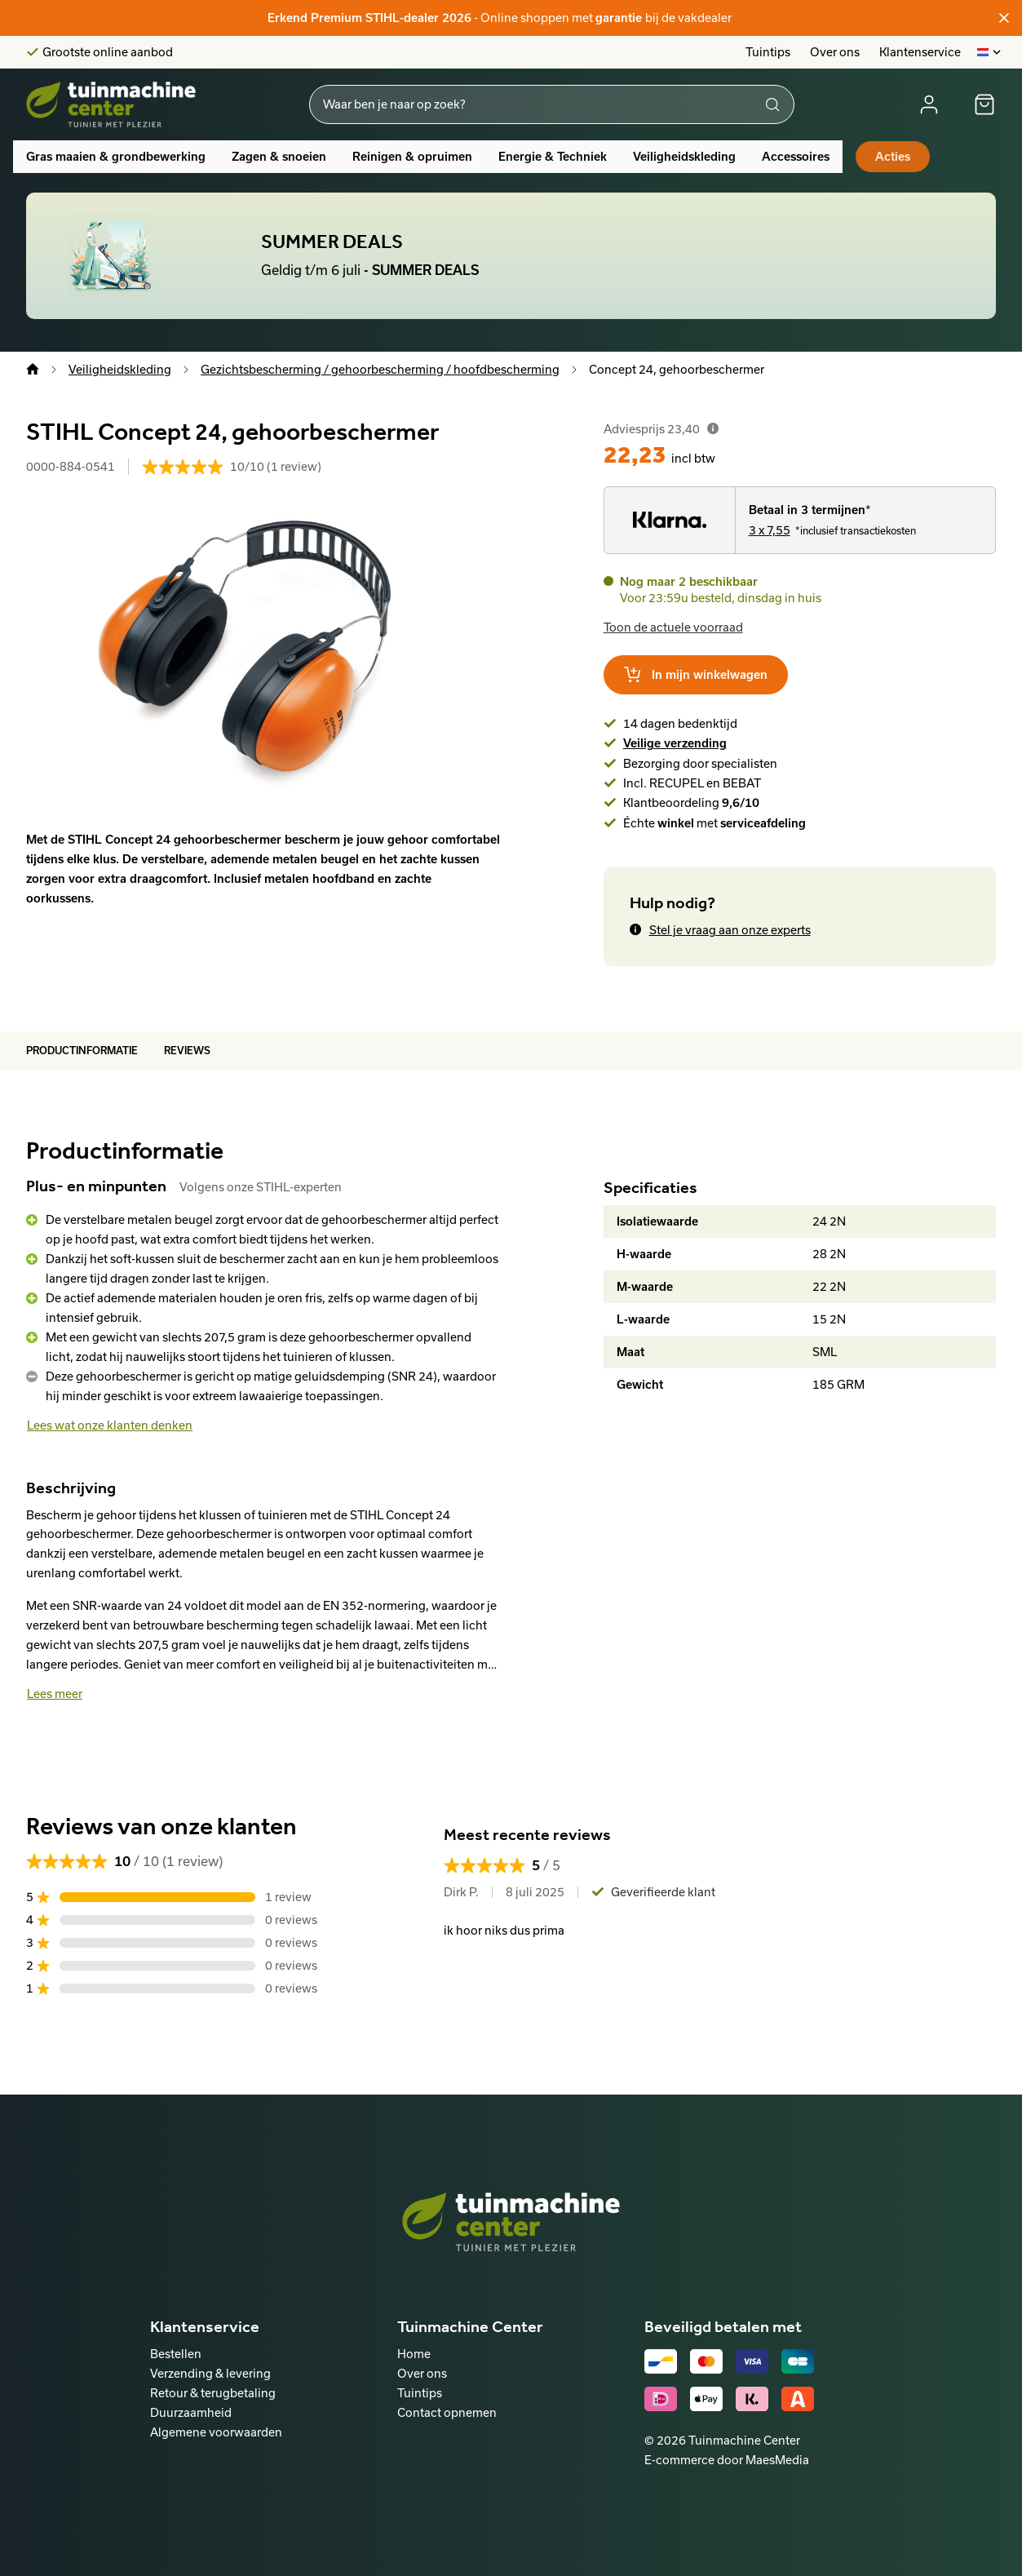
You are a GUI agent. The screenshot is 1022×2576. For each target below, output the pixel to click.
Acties (892, 156)
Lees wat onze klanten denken (109, 1425)
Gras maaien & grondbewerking (116, 156)
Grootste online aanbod (107, 52)
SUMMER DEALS (332, 241)
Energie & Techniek (552, 156)
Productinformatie (82, 1050)
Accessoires (796, 156)
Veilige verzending (675, 743)
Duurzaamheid (191, 2412)
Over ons (835, 52)
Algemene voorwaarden (216, 2432)
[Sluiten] (1004, 18)
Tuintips (767, 52)
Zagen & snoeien (279, 156)
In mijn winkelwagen (696, 675)
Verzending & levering (210, 2373)
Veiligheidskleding (684, 156)
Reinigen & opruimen (412, 156)
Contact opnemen (447, 2412)
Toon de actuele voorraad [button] (673, 627)
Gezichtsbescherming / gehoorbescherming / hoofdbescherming (380, 369)
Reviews (187, 1050)
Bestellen (175, 2354)
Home (414, 2354)
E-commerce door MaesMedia (726, 2460)
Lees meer (54, 1693)
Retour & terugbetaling (213, 2393)
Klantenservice (920, 52)
